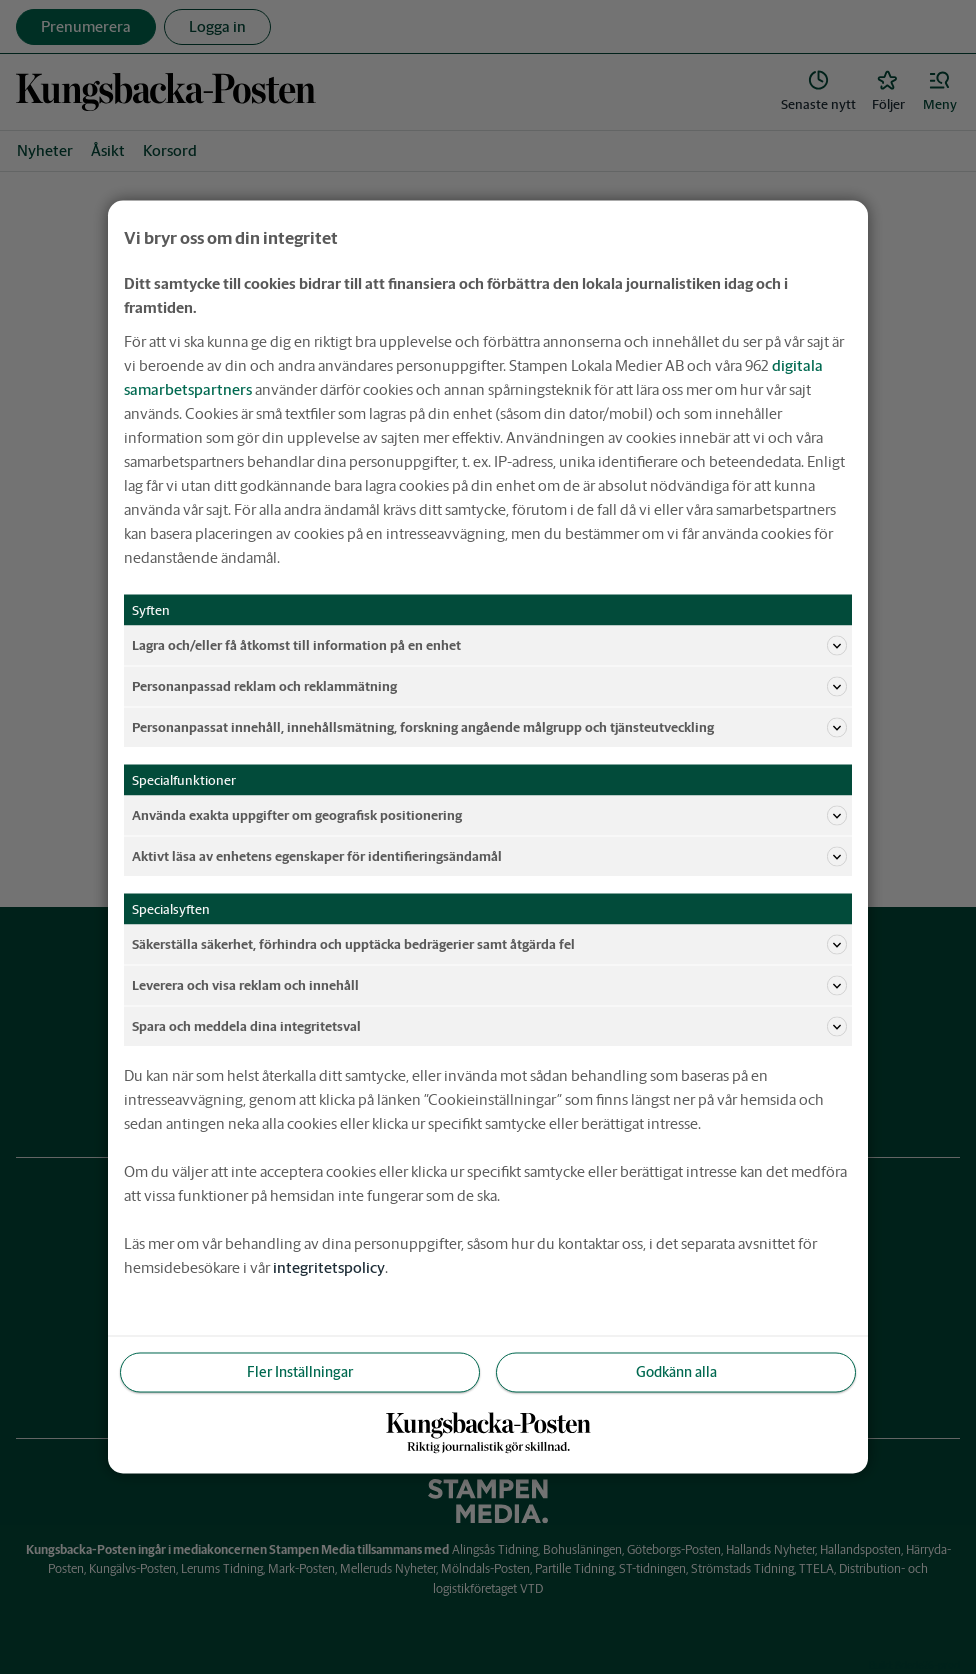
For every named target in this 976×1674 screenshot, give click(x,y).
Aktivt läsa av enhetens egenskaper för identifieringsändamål (489, 857)
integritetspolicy (329, 1267)
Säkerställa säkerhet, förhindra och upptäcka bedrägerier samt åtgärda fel (489, 945)
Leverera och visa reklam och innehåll (489, 986)
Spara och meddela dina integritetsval (489, 1027)
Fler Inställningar (300, 1372)
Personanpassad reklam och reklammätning (489, 687)
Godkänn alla (676, 1372)
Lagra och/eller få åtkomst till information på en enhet (489, 646)
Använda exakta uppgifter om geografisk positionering (489, 816)
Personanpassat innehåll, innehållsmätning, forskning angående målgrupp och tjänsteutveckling (489, 728)
